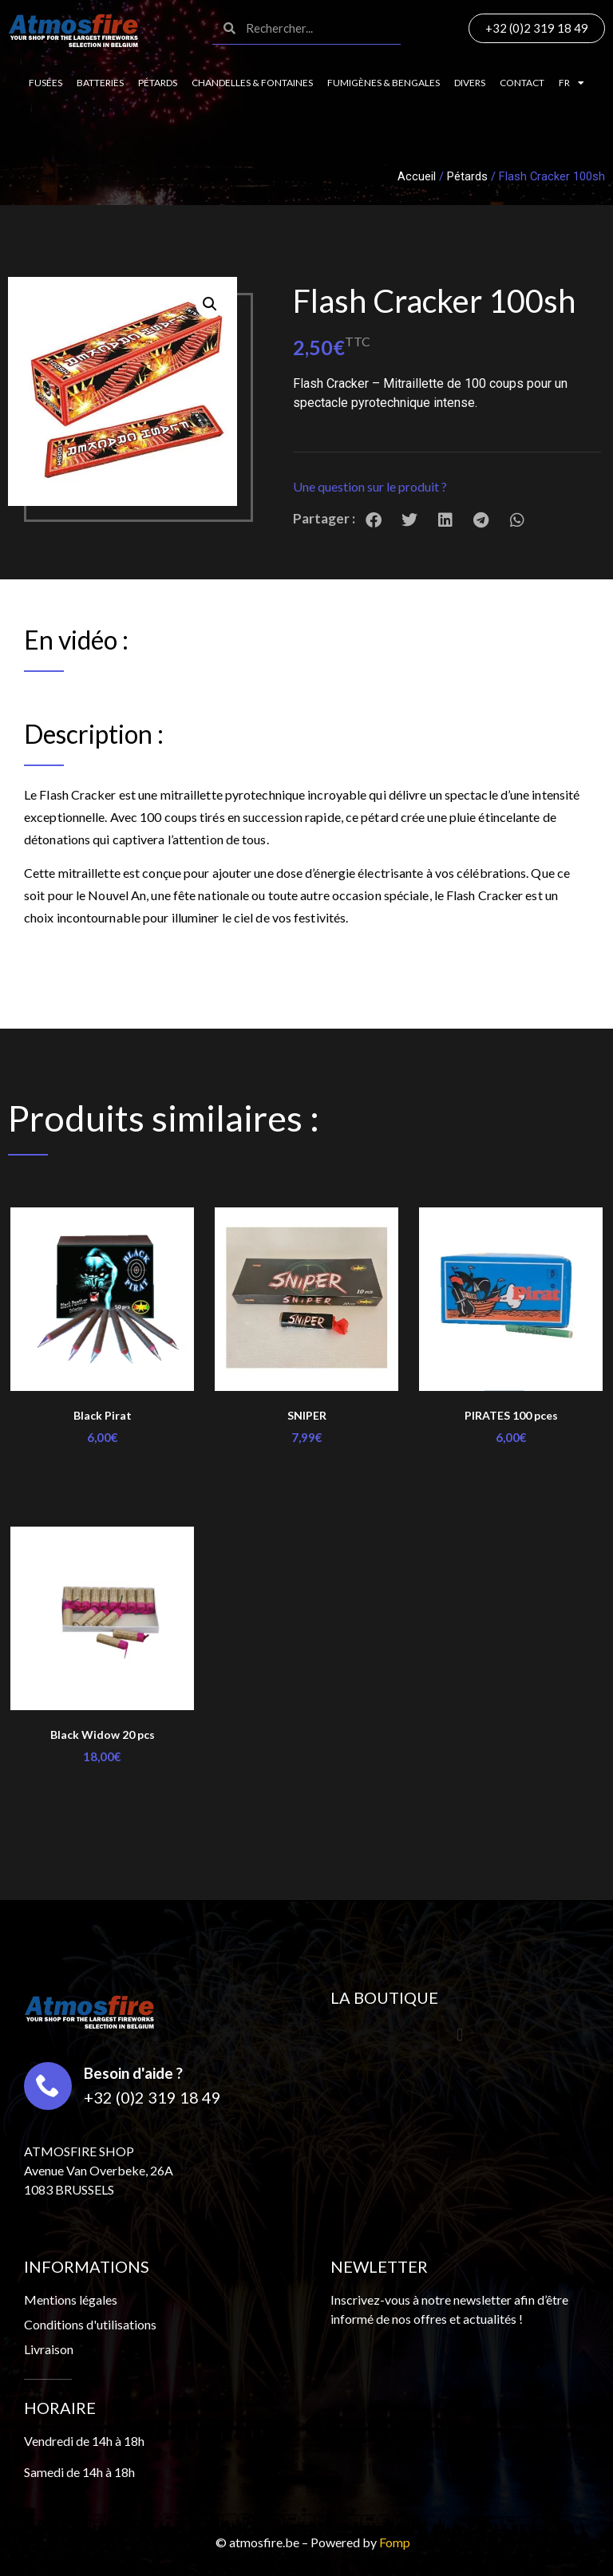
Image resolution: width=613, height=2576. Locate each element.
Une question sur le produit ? (370, 486)
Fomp (394, 2542)
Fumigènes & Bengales (383, 83)
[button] (447, 487)
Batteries (100, 83)
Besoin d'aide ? (133, 2073)
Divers (469, 83)
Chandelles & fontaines (252, 83)
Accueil (416, 176)
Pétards (157, 83)
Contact (522, 83)
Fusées (45, 83)
